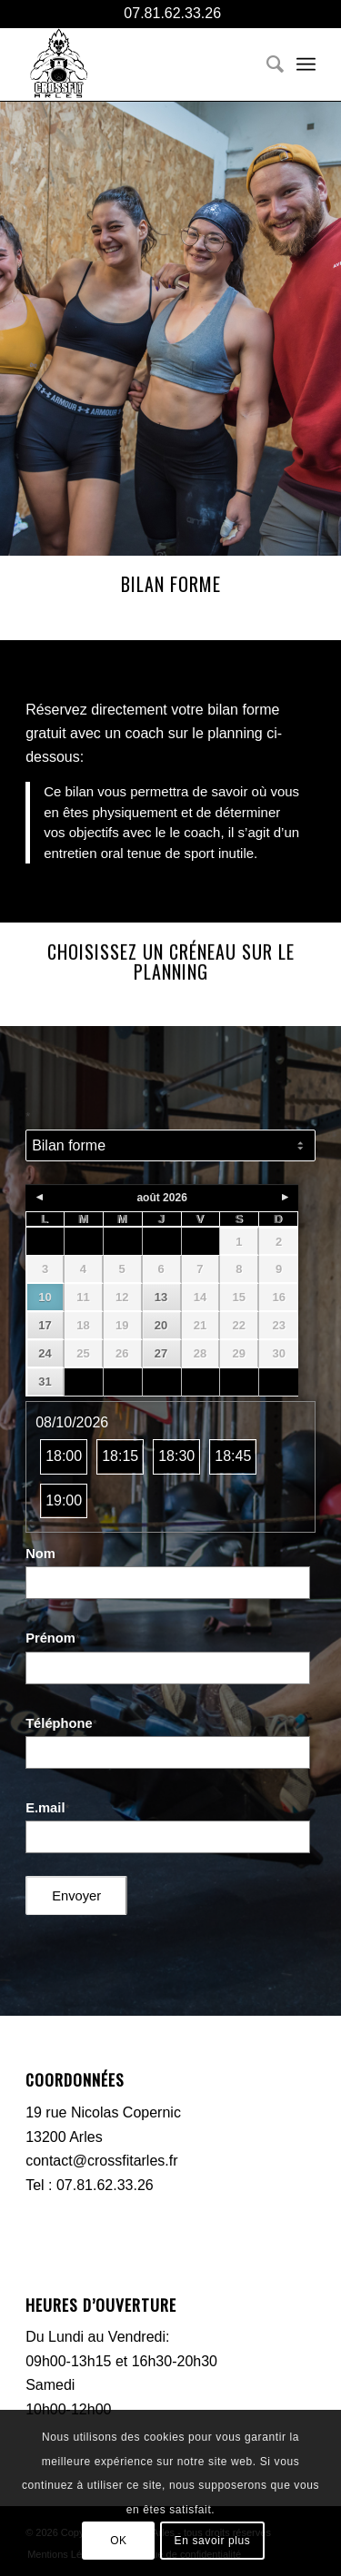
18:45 (233, 1456)
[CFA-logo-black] (141, 64)
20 (161, 1325)
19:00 (63, 1500)
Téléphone (61, 1723)
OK (118, 2540)
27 (161, 1353)
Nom (42, 1553)
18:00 (63, 1456)
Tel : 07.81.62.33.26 (89, 2185)
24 (44, 1353)
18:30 (176, 1456)
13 (161, 1297)
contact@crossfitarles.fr (101, 2160)
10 (44, 1297)
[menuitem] (266, 64)
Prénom (52, 1638)
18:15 (120, 1456)
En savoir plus (213, 2540)
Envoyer (76, 1896)
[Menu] (306, 64)
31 (44, 1381)
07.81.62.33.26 (170, 13)
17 (44, 1325)
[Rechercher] (266, 64)
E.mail (47, 1808)
